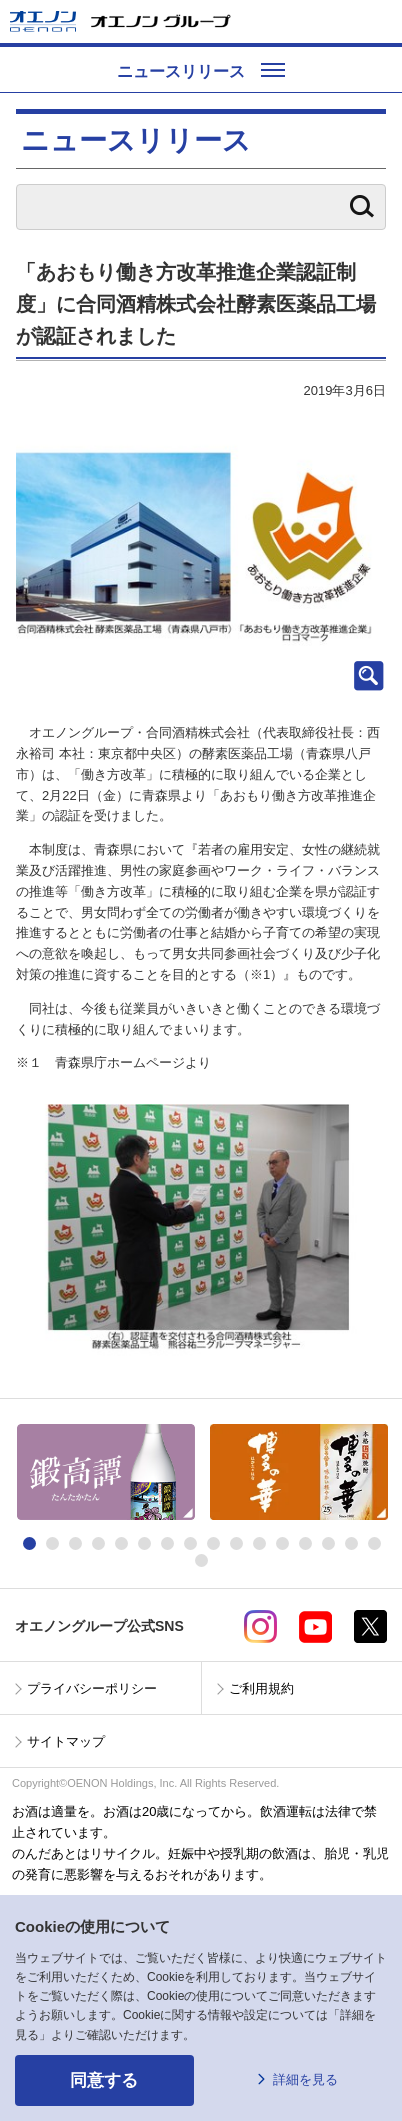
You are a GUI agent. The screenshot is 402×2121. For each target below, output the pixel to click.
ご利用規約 (261, 1688)
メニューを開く (379, 21)
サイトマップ (66, 1741)
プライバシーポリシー (92, 1688)
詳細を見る (305, 2079)
